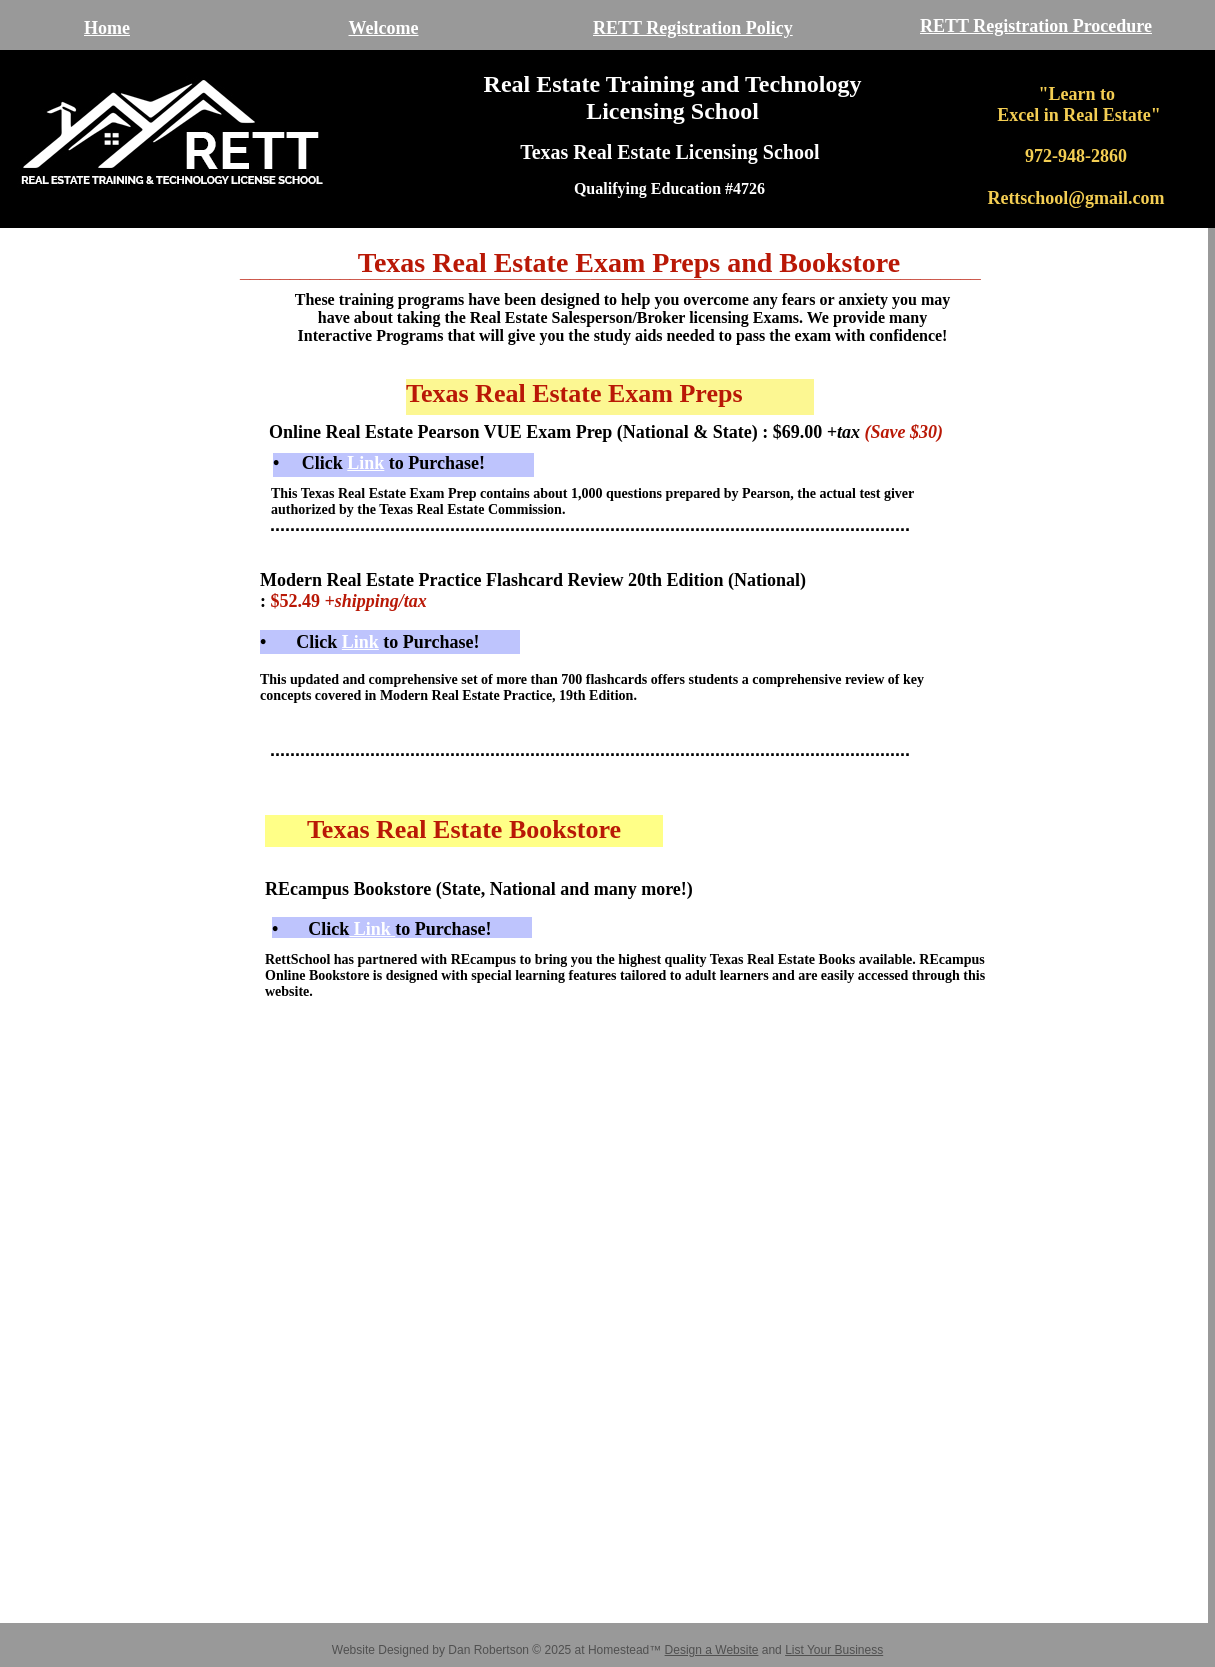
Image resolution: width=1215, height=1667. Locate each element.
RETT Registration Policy (693, 28)
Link (372, 929)
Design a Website (712, 1650)
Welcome (384, 28)
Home (107, 28)
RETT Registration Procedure (1036, 26)
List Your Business (834, 1650)
